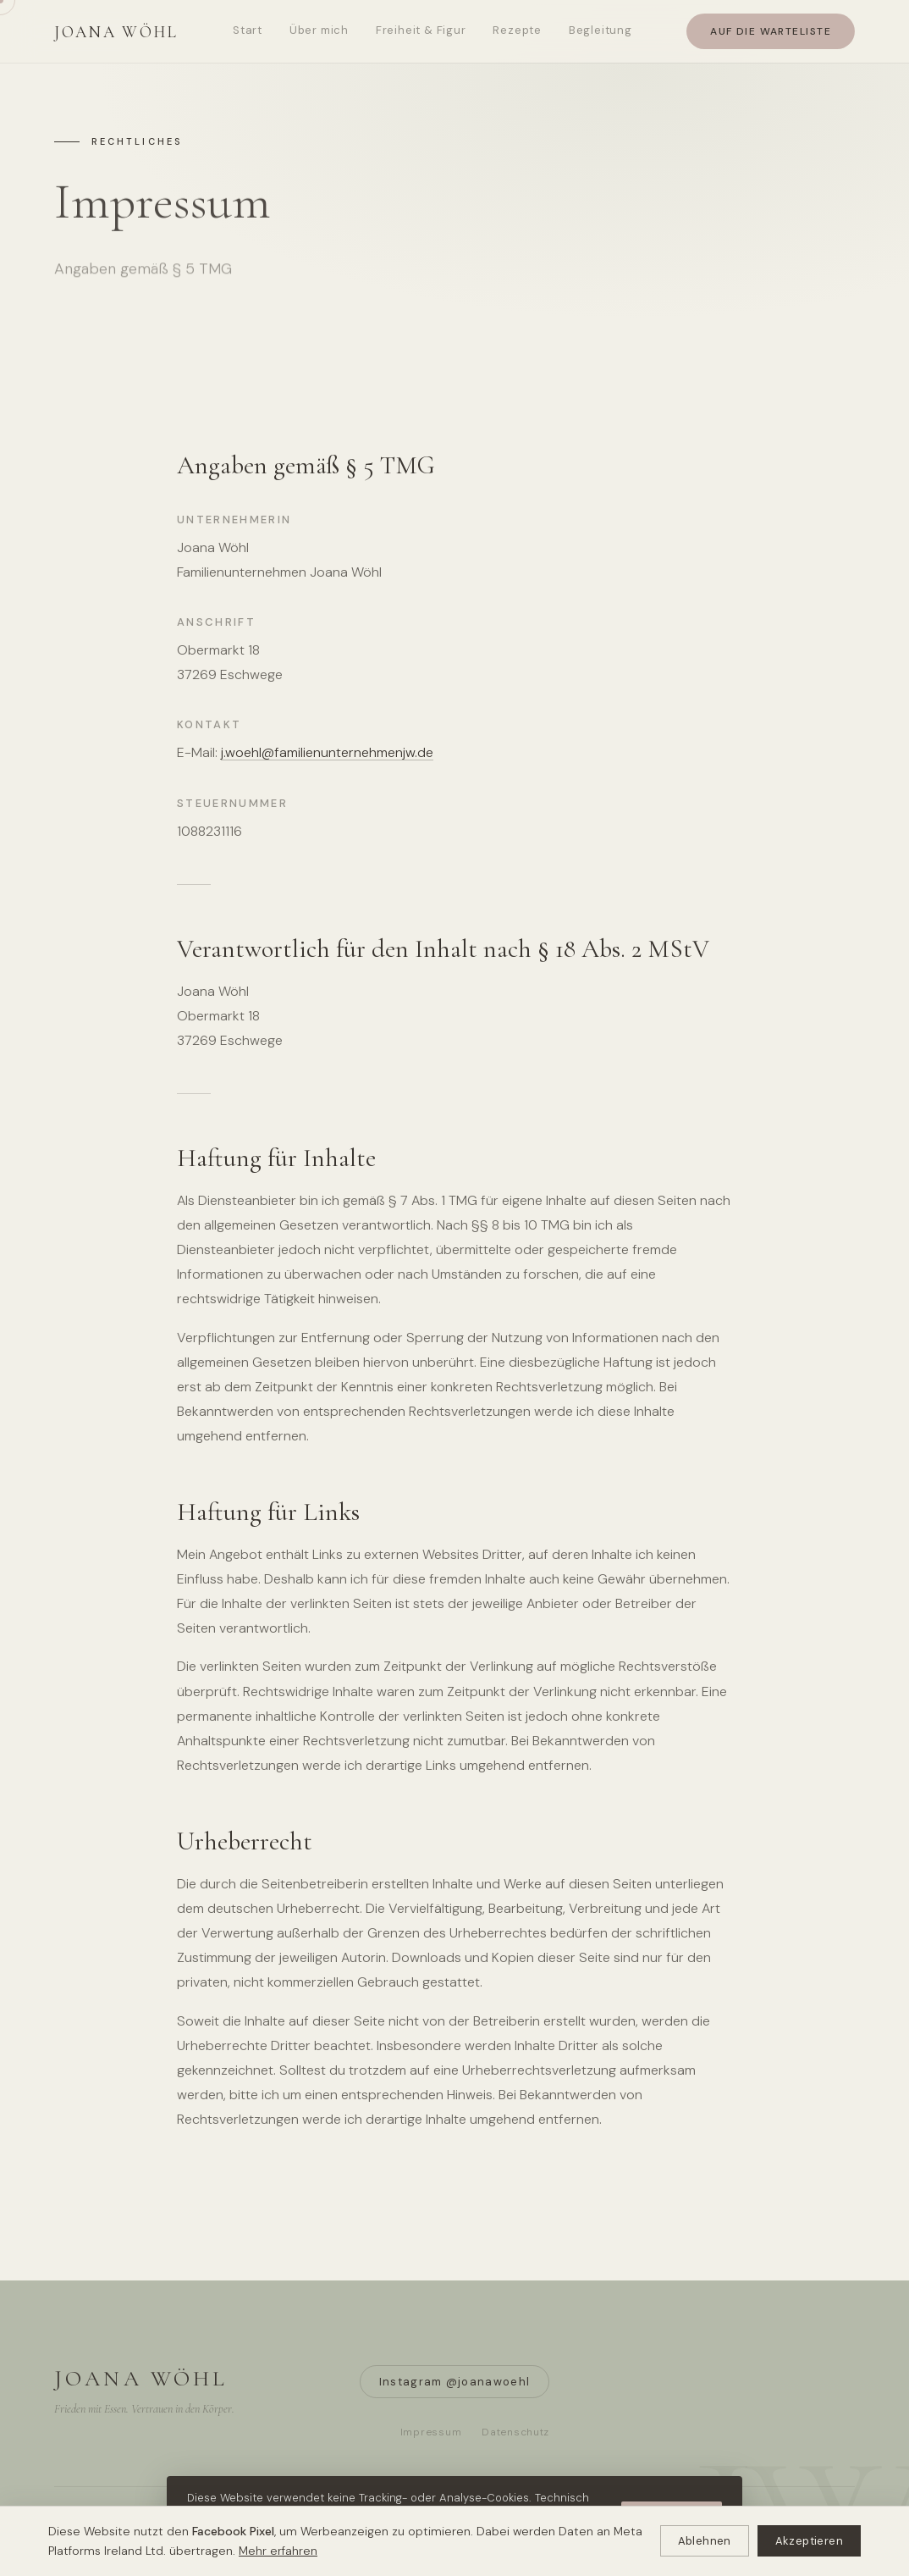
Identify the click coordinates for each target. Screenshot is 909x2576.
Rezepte (517, 30)
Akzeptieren (809, 2541)
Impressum (430, 2432)
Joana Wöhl (116, 31)
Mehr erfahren (278, 2550)
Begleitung (600, 30)
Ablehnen (704, 2541)
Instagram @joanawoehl (454, 2381)
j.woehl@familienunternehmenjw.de (327, 752)
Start (247, 30)
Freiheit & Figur (421, 30)
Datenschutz (515, 2432)
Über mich (319, 30)
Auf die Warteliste (770, 31)
